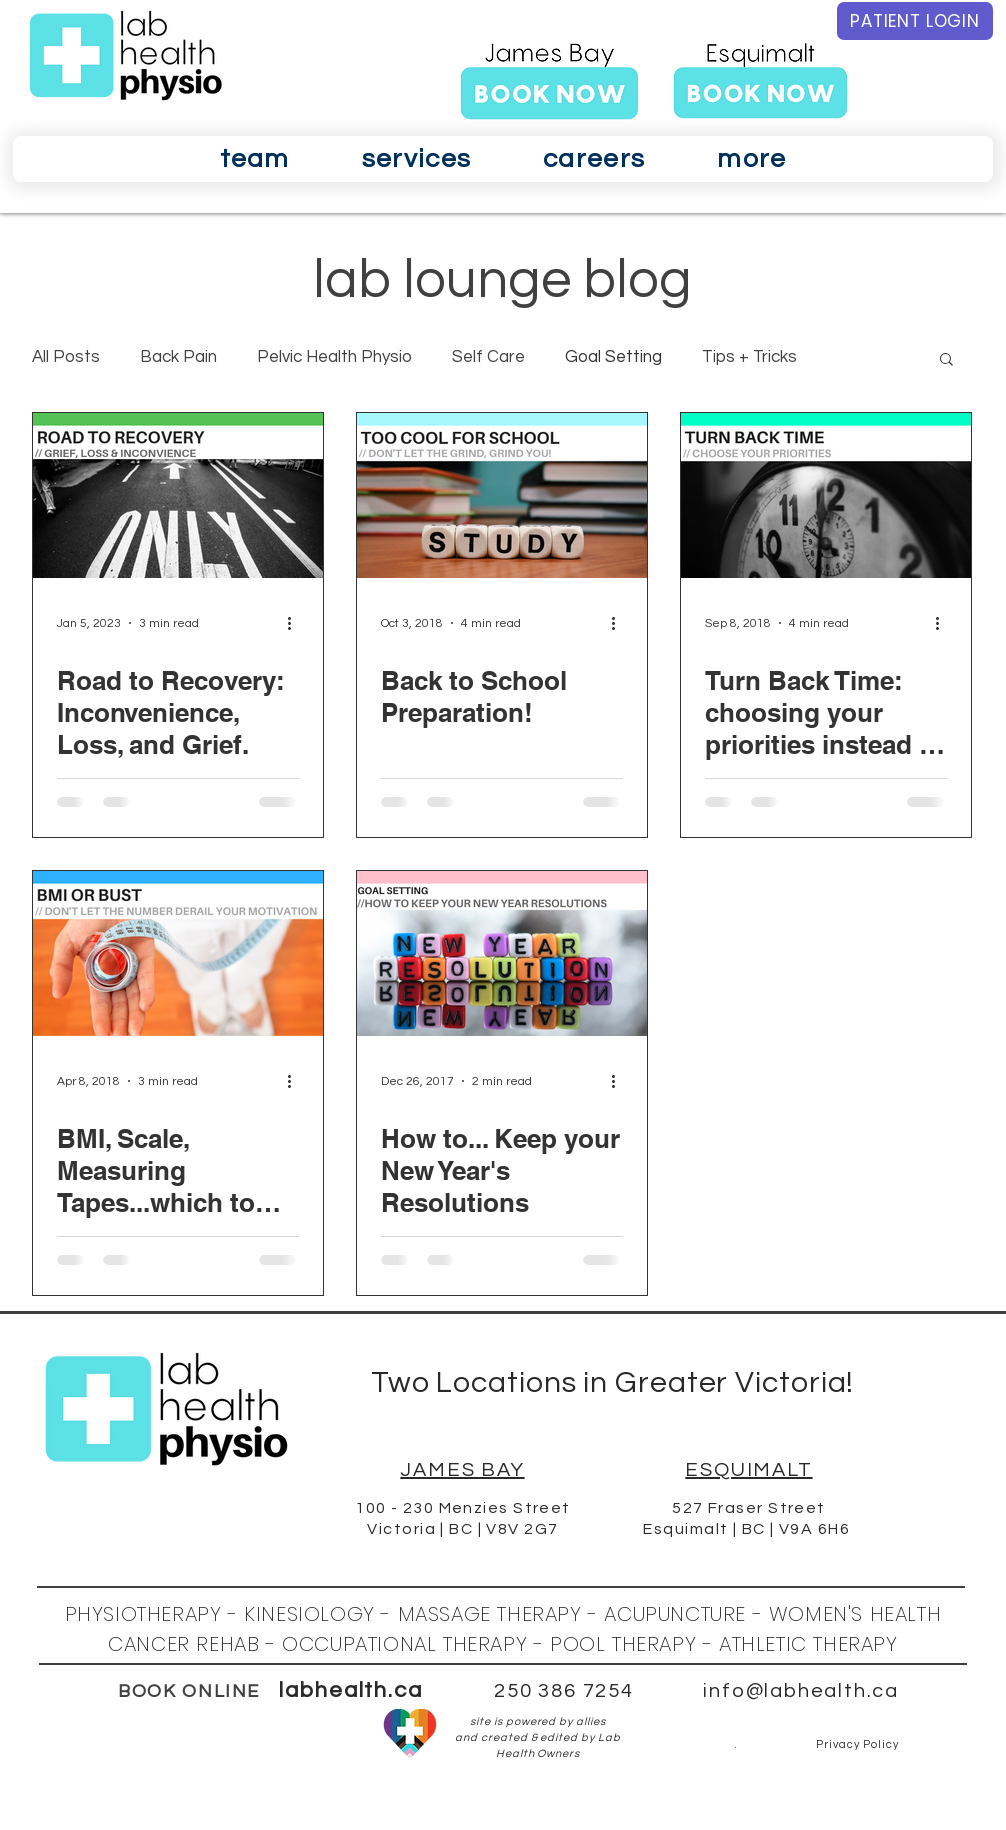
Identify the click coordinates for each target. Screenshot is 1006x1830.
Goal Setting (613, 357)
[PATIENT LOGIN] (915, 21)
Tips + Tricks (749, 357)
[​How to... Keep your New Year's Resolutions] (502, 953)
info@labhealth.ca (801, 1691)
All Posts (66, 357)
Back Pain (178, 357)
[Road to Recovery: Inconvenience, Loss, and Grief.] (178, 495)
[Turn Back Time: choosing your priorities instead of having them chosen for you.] (826, 495)
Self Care (488, 357)
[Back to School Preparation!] (502, 495)
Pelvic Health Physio (334, 357)
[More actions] (296, 623)
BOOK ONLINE (189, 1691)
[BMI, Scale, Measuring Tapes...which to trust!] (178, 953)
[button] (255, 159)
